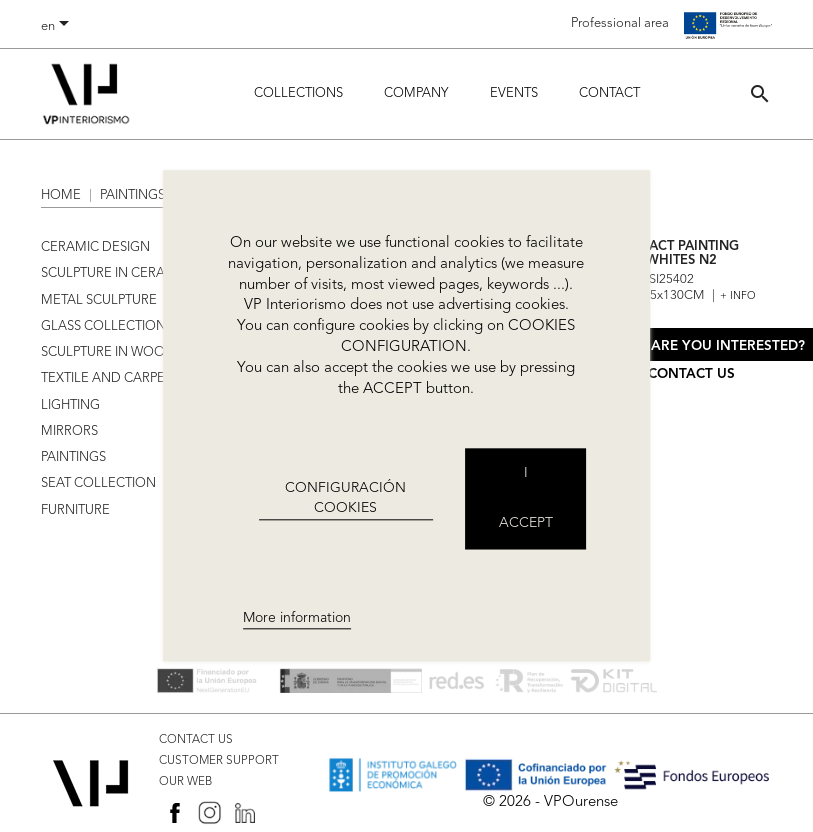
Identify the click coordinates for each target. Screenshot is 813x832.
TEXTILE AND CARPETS (110, 378)
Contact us (691, 374)
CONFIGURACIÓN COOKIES (345, 498)
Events (514, 93)
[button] (760, 93)
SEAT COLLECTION (98, 483)
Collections (298, 93)
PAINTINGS (73, 457)
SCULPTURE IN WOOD (108, 352)
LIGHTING (70, 405)
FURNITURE (75, 510)
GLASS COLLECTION (103, 326)
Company (416, 93)
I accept (526, 499)
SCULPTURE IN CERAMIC (115, 273)
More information (297, 618)
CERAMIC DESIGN (95, 247)
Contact (609, 93)
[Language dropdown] (58, 27)
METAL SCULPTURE (99, 300)
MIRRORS (69, 431)
